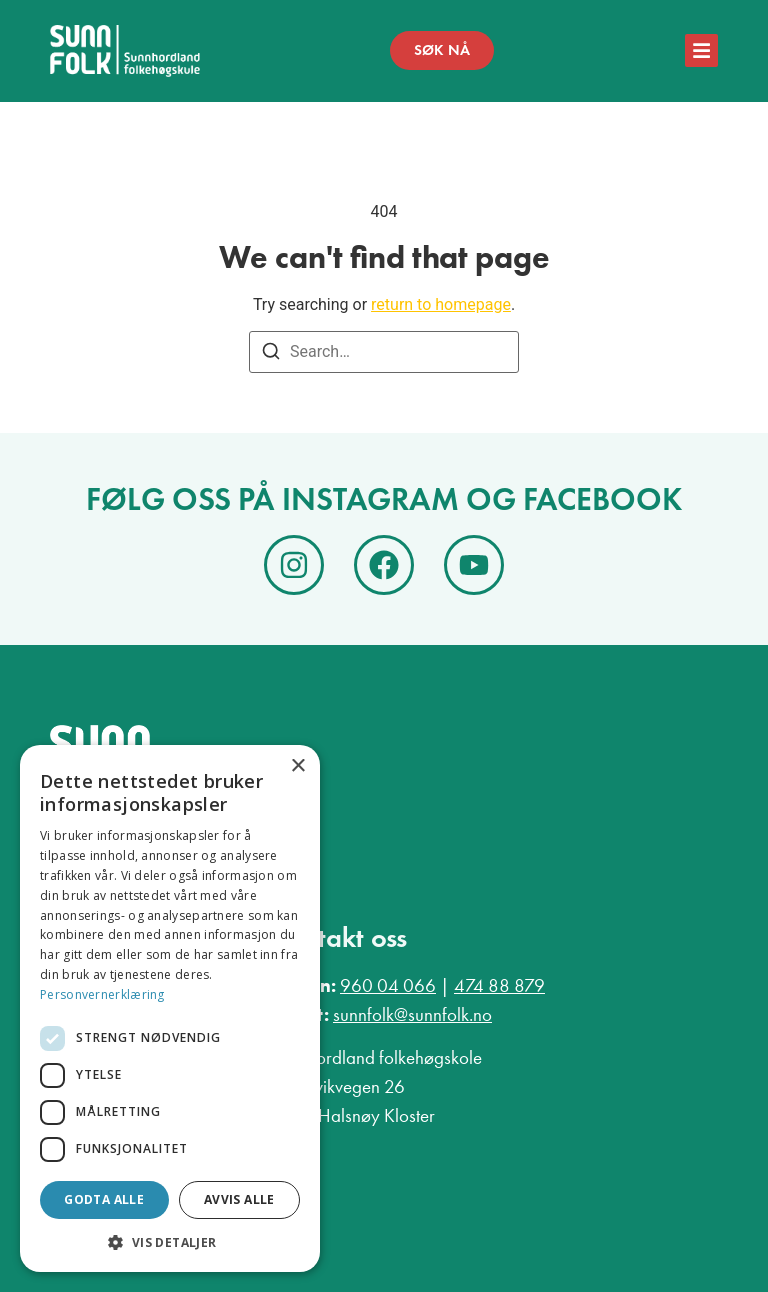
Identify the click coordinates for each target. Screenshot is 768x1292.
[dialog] (170, 1008)
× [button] (297, 766)
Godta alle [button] (104, 1199)
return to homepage (441, 304)
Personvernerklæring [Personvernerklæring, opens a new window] (102, 994)
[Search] (271, 354)
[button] (170, 1242)
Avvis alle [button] (239, 1199)
